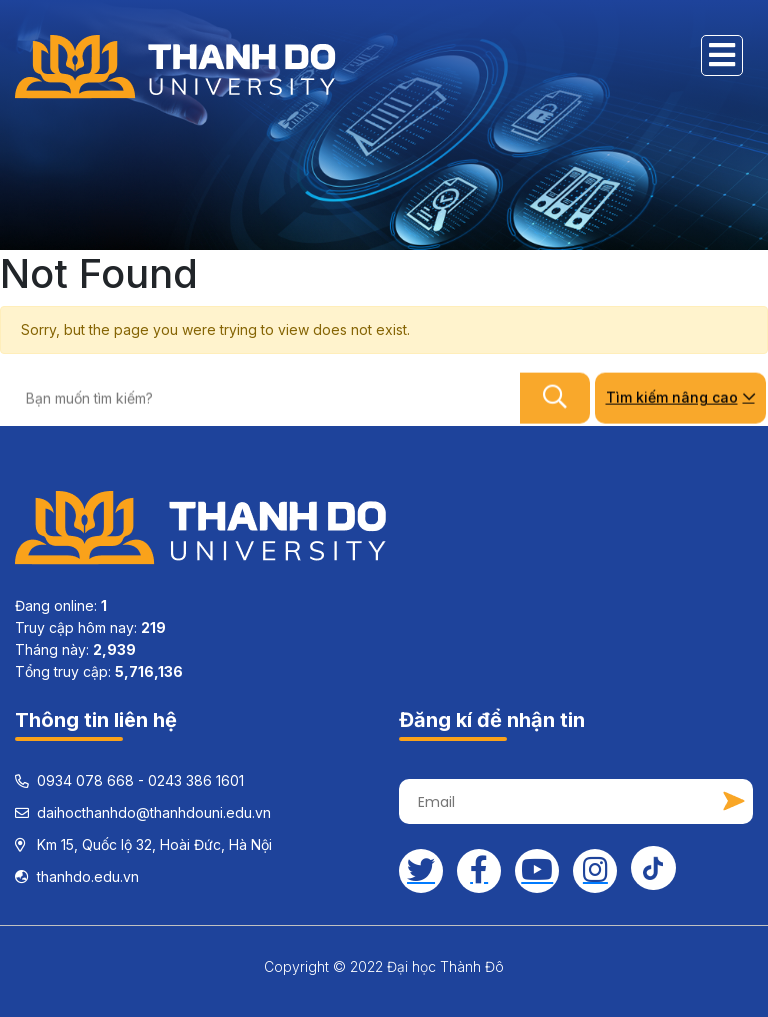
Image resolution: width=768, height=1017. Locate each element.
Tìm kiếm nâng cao (680, 396)
